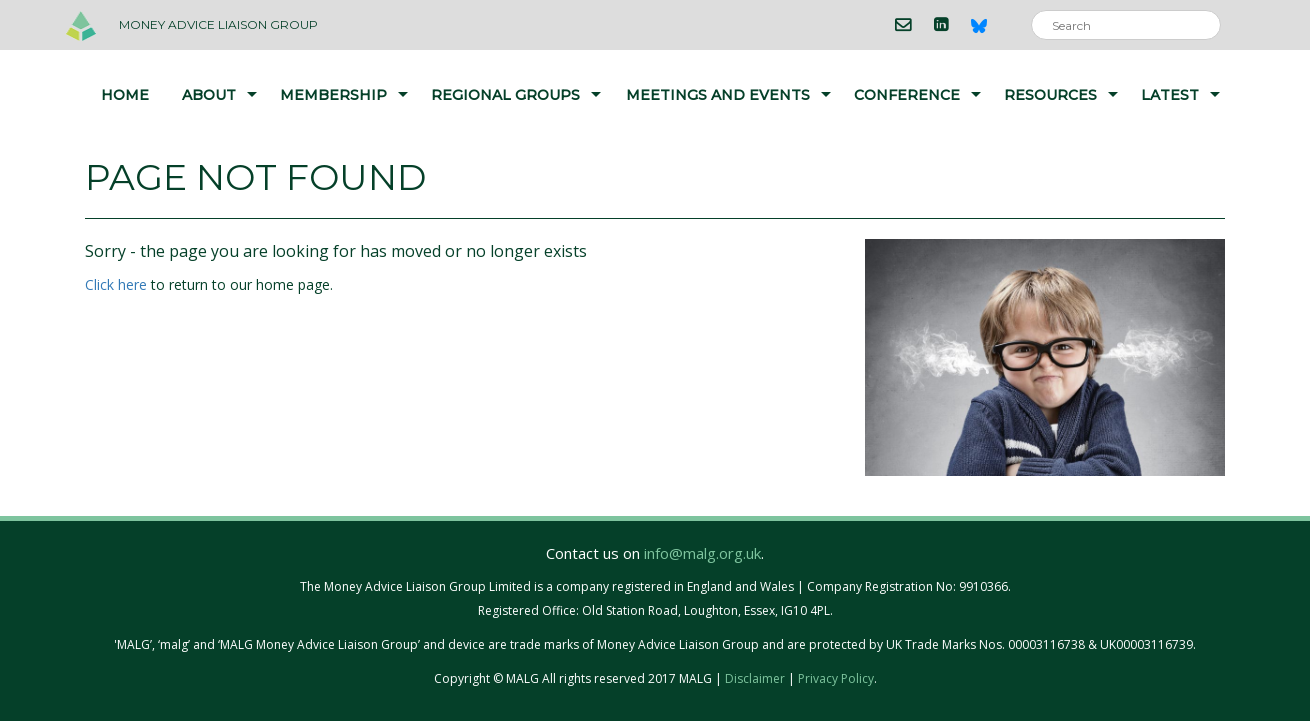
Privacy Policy (836, 678)
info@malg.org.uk (702, 553)
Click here (116, 284)
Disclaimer (755, 678)
